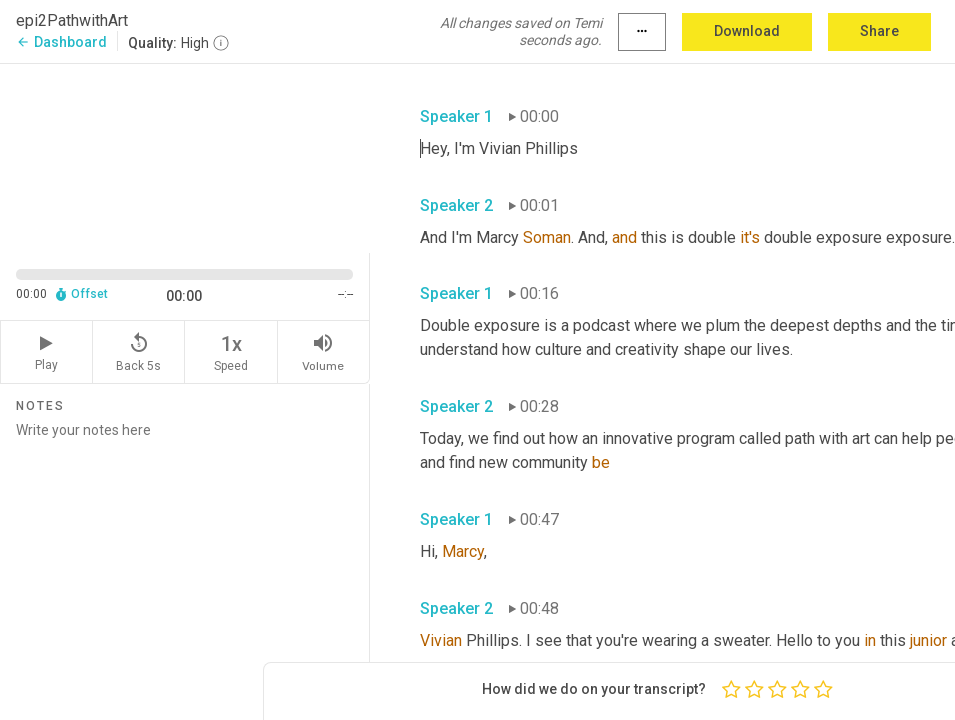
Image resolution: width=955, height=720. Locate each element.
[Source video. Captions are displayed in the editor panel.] (185, 156)
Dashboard (61, 42)
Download (747, 31)
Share (879, 31)
